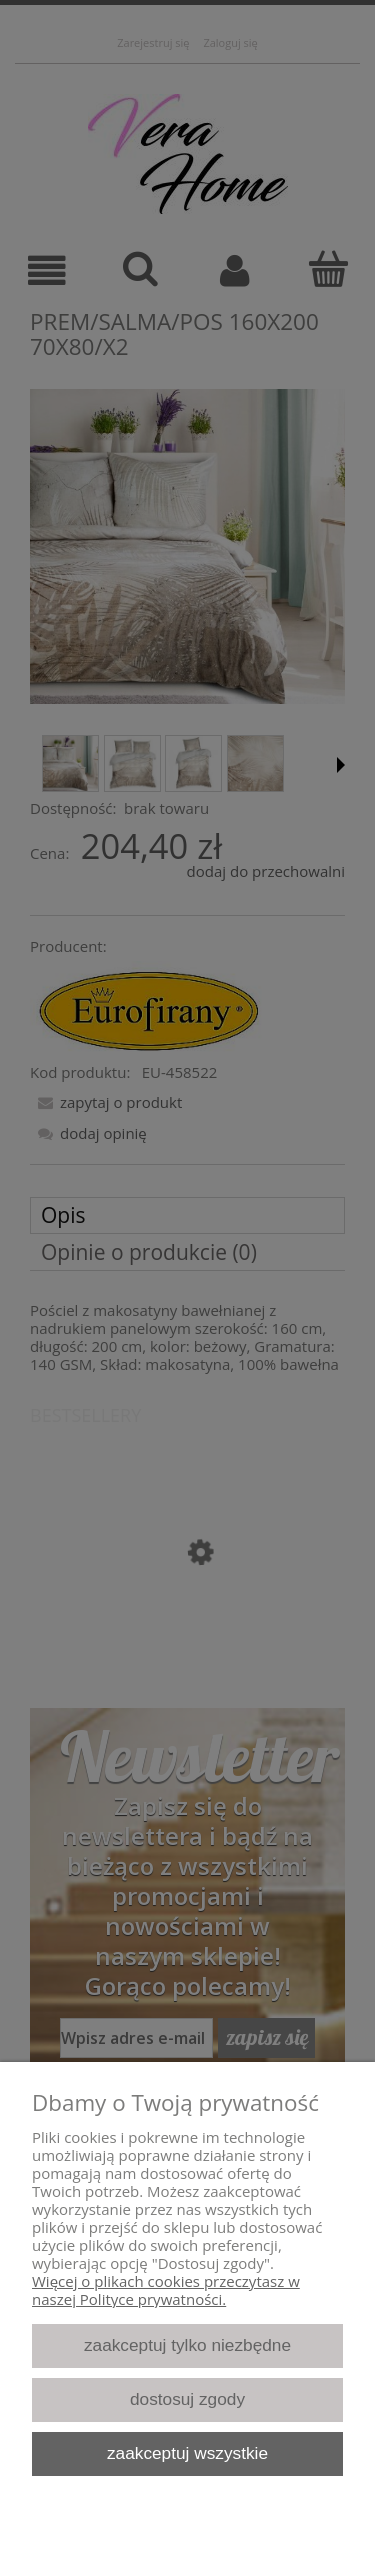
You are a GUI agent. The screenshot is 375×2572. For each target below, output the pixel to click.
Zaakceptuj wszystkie (187, 2453)
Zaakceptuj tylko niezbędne (187, 2345)
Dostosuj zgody (187, 2399)
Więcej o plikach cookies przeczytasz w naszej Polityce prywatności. (166, 2290)
